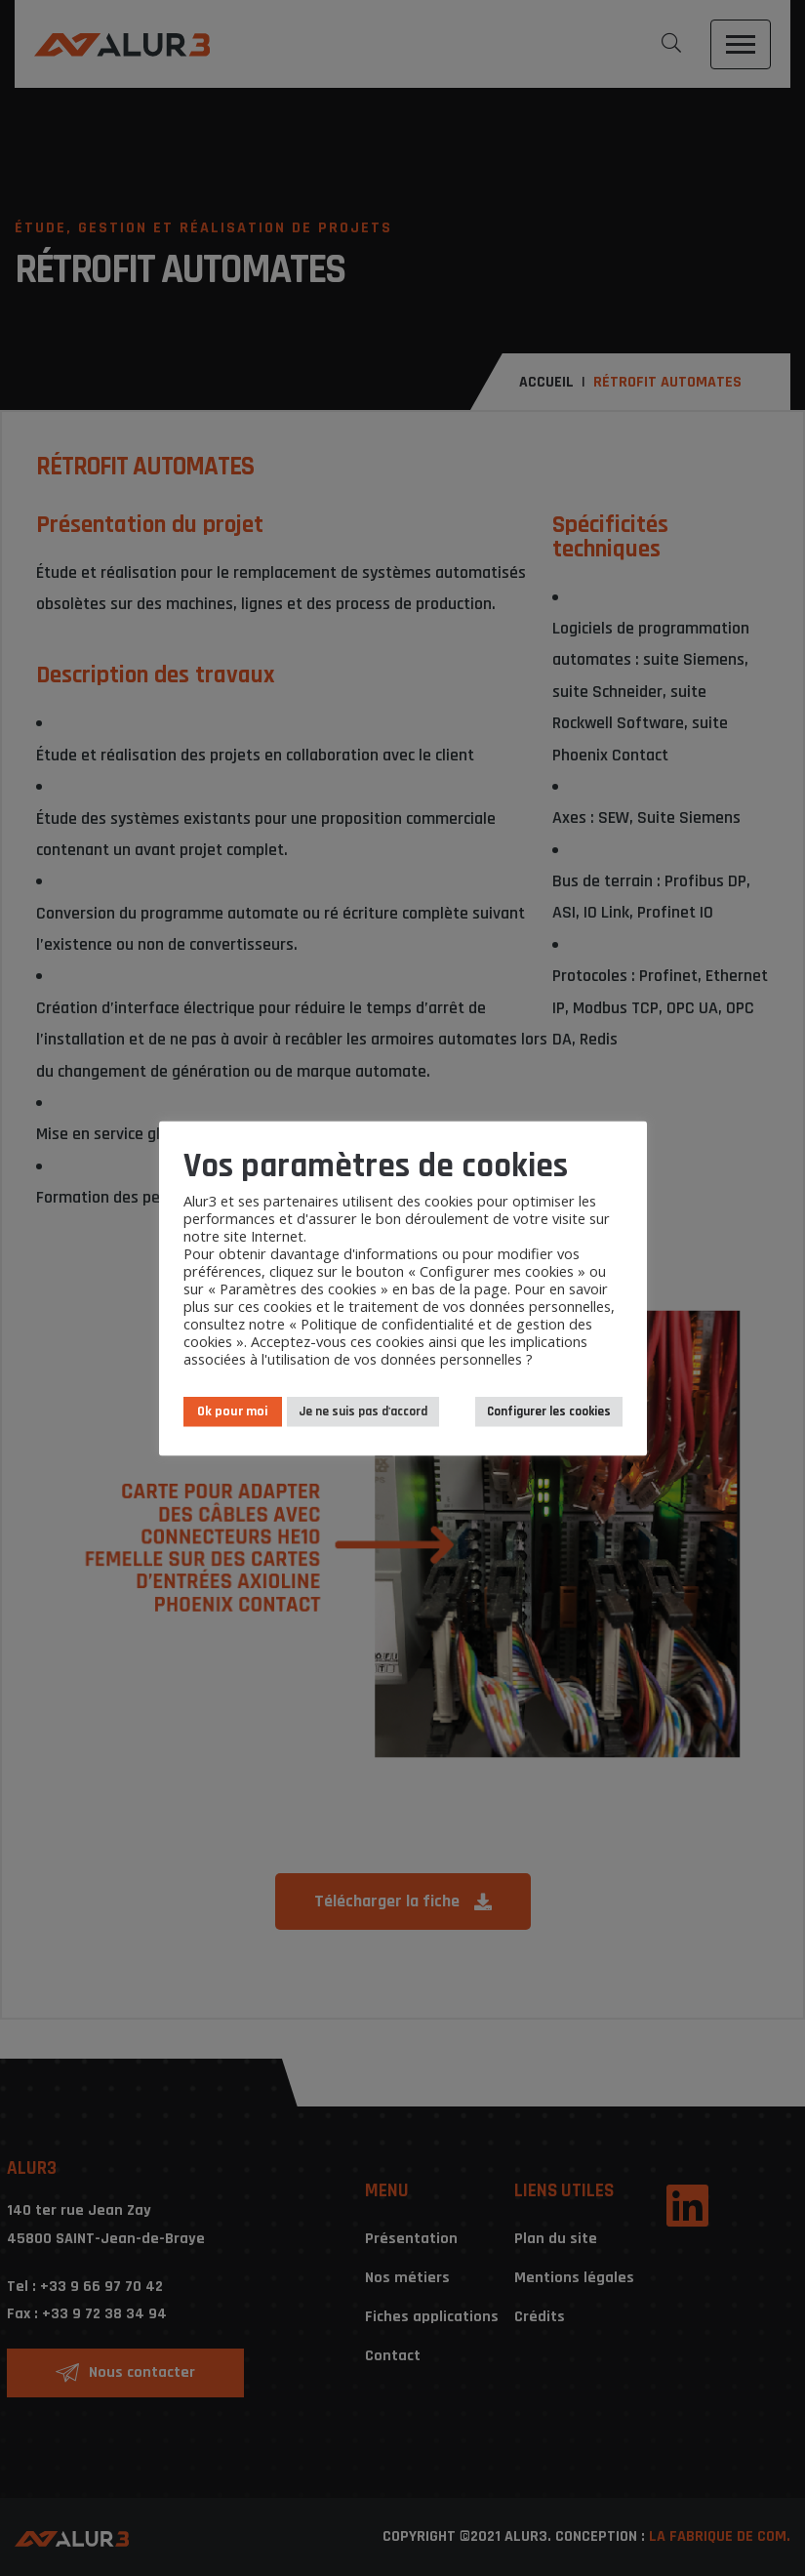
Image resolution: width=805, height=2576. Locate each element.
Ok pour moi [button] (232, 1410)
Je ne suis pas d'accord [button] (363, 1410)
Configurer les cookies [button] (549, 1410)
